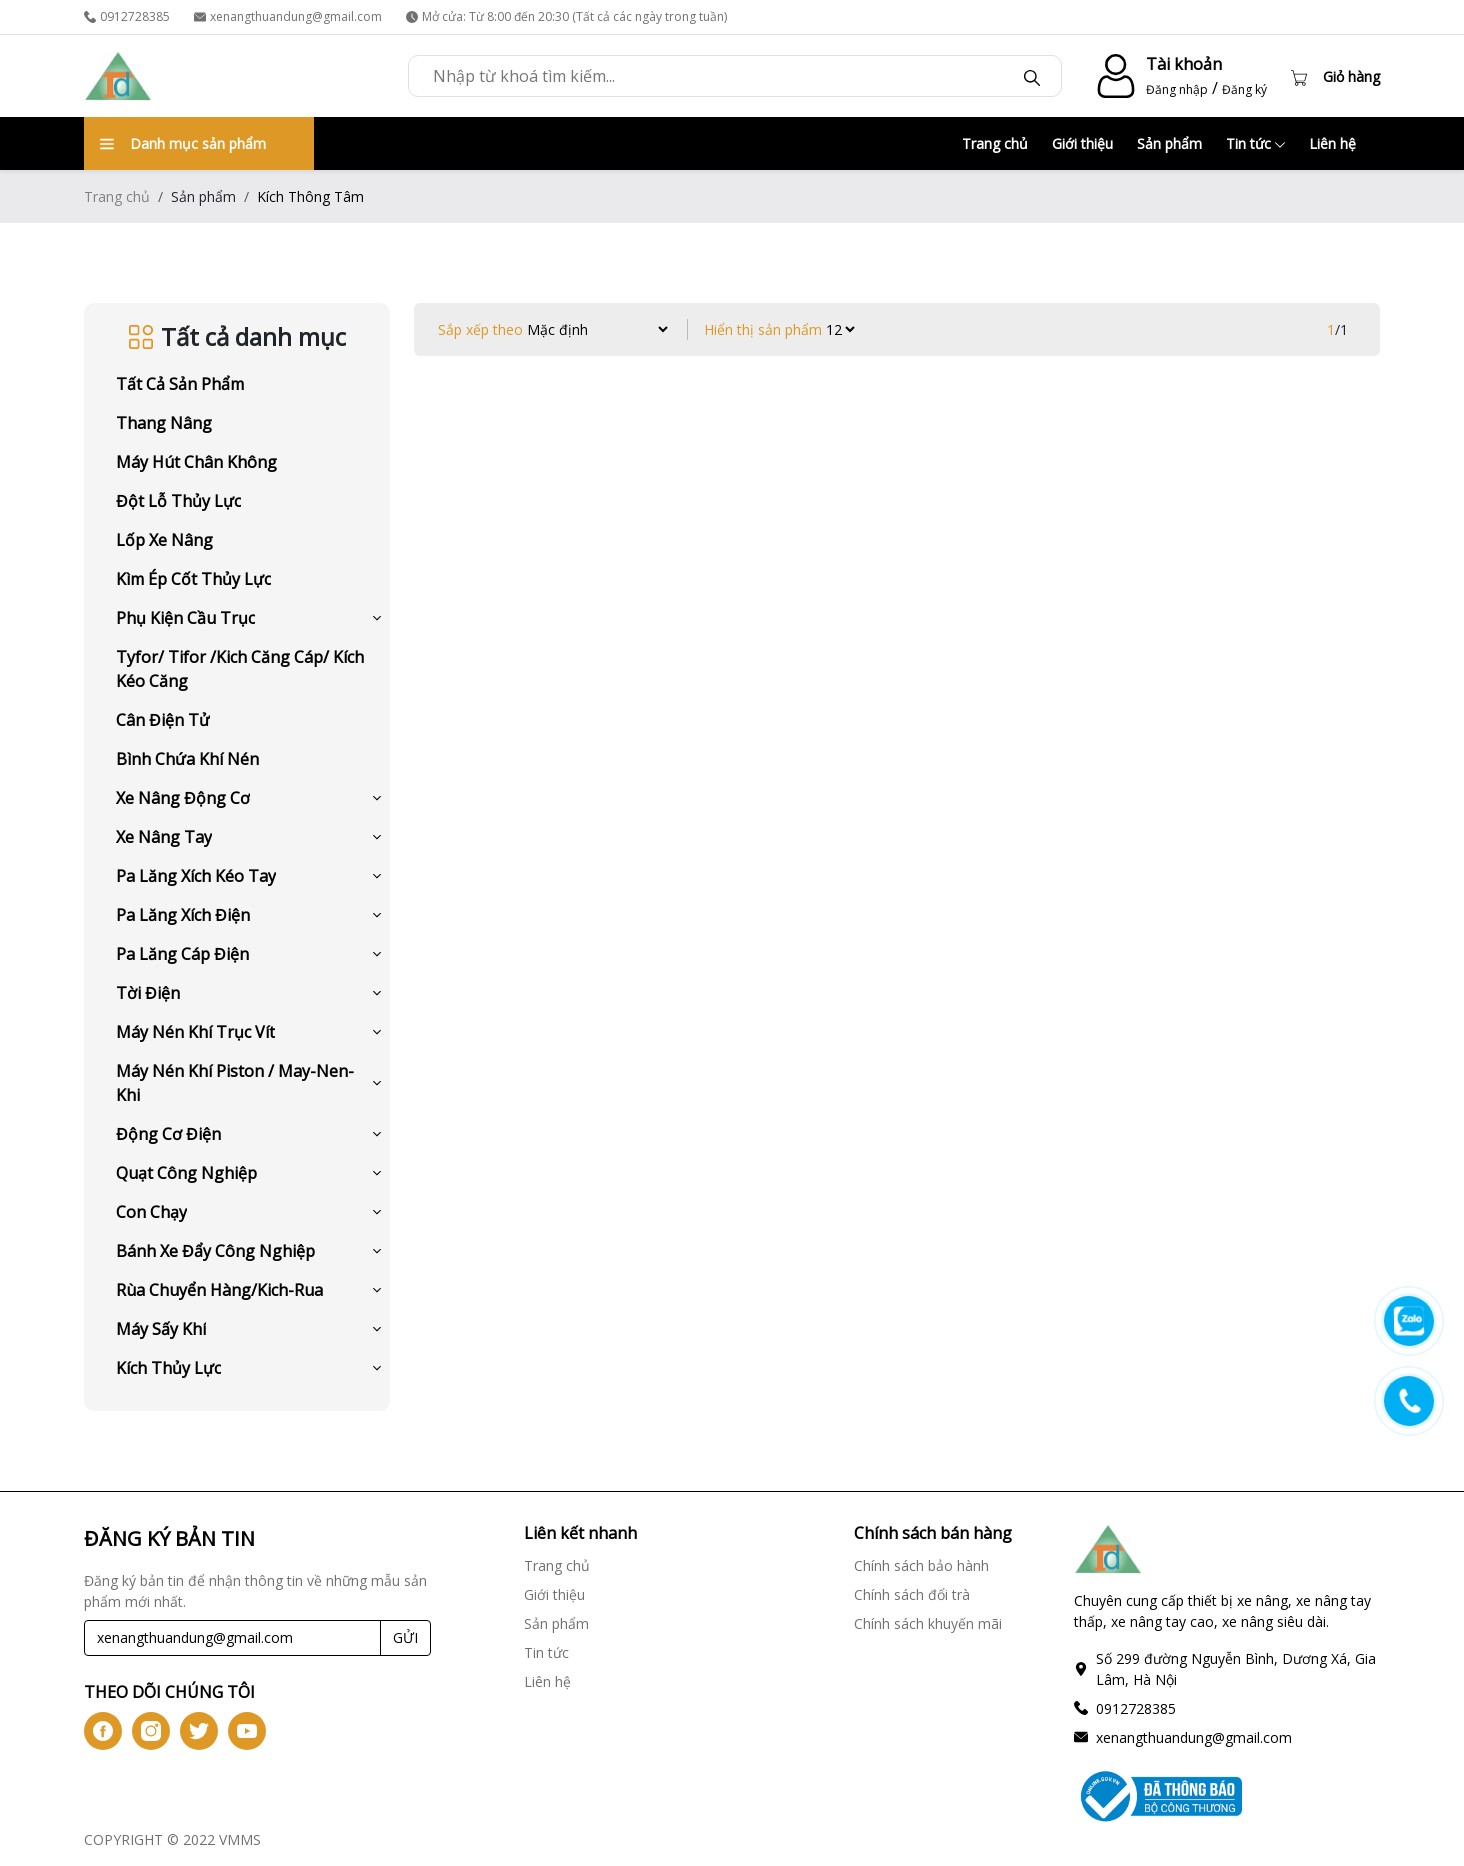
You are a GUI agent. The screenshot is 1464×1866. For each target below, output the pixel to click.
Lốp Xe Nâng (164, 540)
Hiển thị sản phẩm (763, 329)
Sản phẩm (1169, 143)
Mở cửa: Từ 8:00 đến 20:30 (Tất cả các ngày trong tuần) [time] (566, 16)
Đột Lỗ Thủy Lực (178, 501)
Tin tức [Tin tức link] (546, 1652)
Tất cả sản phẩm (180, 384)
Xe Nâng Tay (164, 837)
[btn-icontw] (199, 1731)
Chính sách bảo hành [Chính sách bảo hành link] (921, 1565)
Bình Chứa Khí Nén (187, 759)
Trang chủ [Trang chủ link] (557, 1565)
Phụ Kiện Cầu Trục (185, 618)
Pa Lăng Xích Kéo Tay (196, 876)
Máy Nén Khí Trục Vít (195, 1032)
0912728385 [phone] (127, 16)
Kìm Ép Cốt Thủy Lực (193, 579)
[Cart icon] (1335, 76)
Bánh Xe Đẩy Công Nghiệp (215, 1251)
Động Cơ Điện (168, 1134)
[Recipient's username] (232, 1638)
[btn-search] (1032, 76)
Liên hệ (1332, 143)
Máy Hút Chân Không (196, 462)
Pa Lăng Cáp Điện (182, 954)
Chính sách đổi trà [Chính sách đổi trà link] (912, 1594)
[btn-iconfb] (103, 1731)
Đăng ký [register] (1244, 89)
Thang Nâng (164, 423)
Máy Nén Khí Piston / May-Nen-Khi (235, 1083)
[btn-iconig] (151, 1731)
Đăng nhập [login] (1177, 89)
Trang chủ (995, 143)
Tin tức (1255, 143)
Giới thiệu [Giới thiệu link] (554, 1594)
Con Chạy (151, 1212)
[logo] (118, 76)
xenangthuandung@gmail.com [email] (288, 16)
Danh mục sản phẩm (183, 143)
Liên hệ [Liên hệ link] (547, 1681)
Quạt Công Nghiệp (186, 1173)
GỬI (405, 1637)
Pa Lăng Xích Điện (183, 915)
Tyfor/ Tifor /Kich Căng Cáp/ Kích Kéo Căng (240, 669)
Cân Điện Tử (163, 720)
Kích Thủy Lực (168, 1368)
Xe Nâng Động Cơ (183, 798)
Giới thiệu (1082, 143)
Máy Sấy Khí (161, 1329)
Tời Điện (148, 993)
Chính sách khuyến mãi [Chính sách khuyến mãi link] (928, 1623)
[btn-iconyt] (247, 1731)
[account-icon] (1112, 76)
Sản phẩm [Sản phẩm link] (556, 1623)
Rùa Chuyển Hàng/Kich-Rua (219, 1290)
